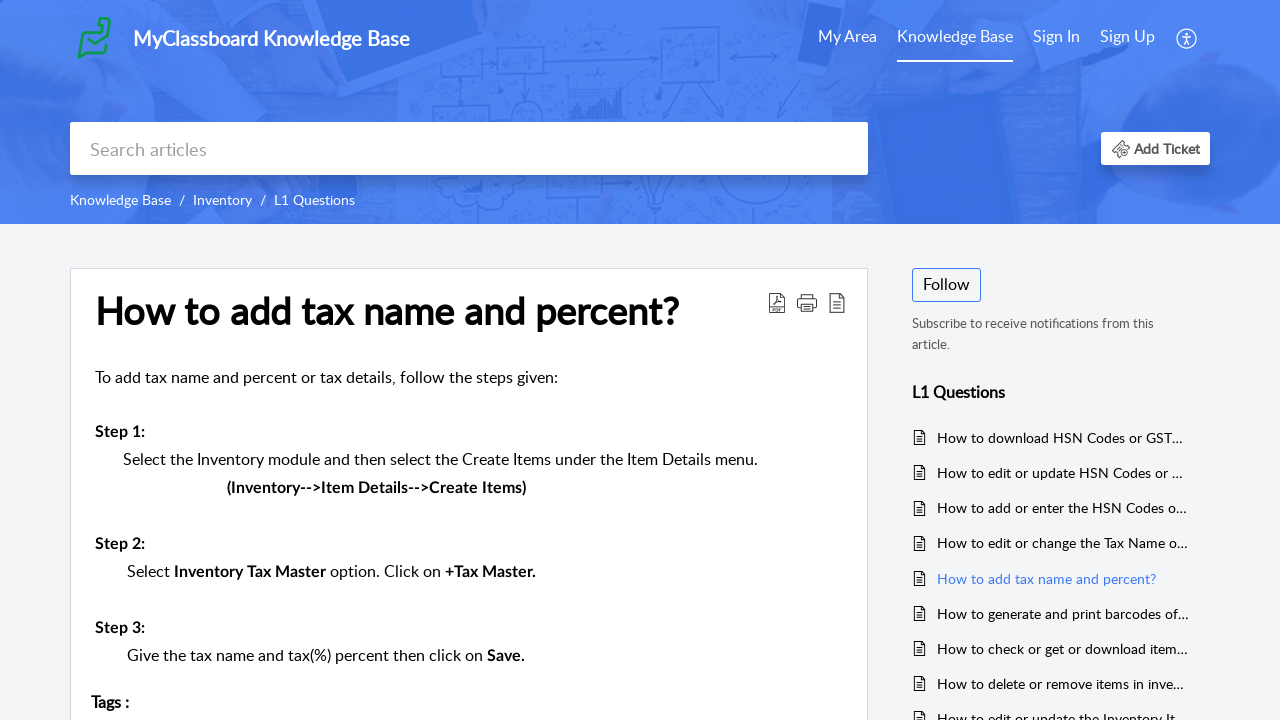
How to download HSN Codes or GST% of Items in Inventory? (1063, 437)
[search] (469, 148)
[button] (1187, 38)
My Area (847, 36)
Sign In (1056, 36)
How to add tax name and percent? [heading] (387, 311)
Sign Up (1127, 36)
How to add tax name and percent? (1046, 578)
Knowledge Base (955, 36)
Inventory (222, 199)
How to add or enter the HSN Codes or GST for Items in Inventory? (1063, 507)
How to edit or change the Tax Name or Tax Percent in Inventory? (1063, 542)
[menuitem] (847, 38)
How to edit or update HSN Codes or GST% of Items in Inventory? (1063, 472)
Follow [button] (946, 284)
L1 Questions (314, 199)
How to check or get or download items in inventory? (1063, 648)
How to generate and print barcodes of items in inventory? (1063, 613)
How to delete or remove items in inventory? (1063, 683)
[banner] (640, 112)
